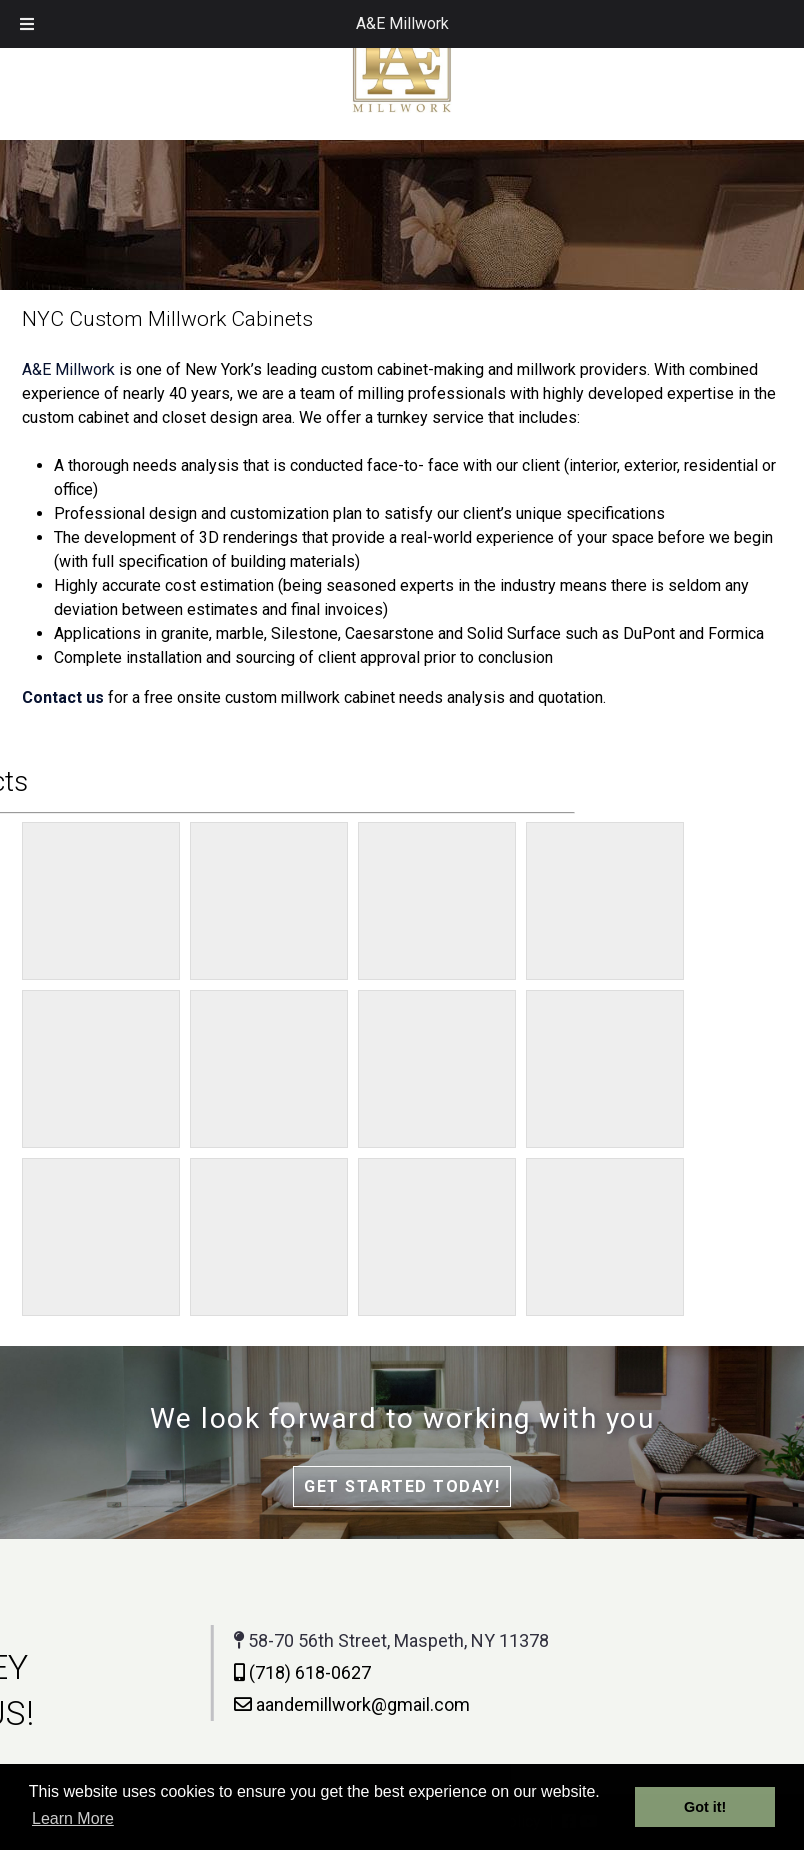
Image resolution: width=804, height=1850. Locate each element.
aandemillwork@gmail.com (237, 1704)
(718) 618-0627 (187, 1672)
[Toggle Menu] (27, 24)
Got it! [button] (705, 1807)
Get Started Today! (402, 1486)
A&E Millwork (402, 23)
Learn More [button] (73, 1818)
